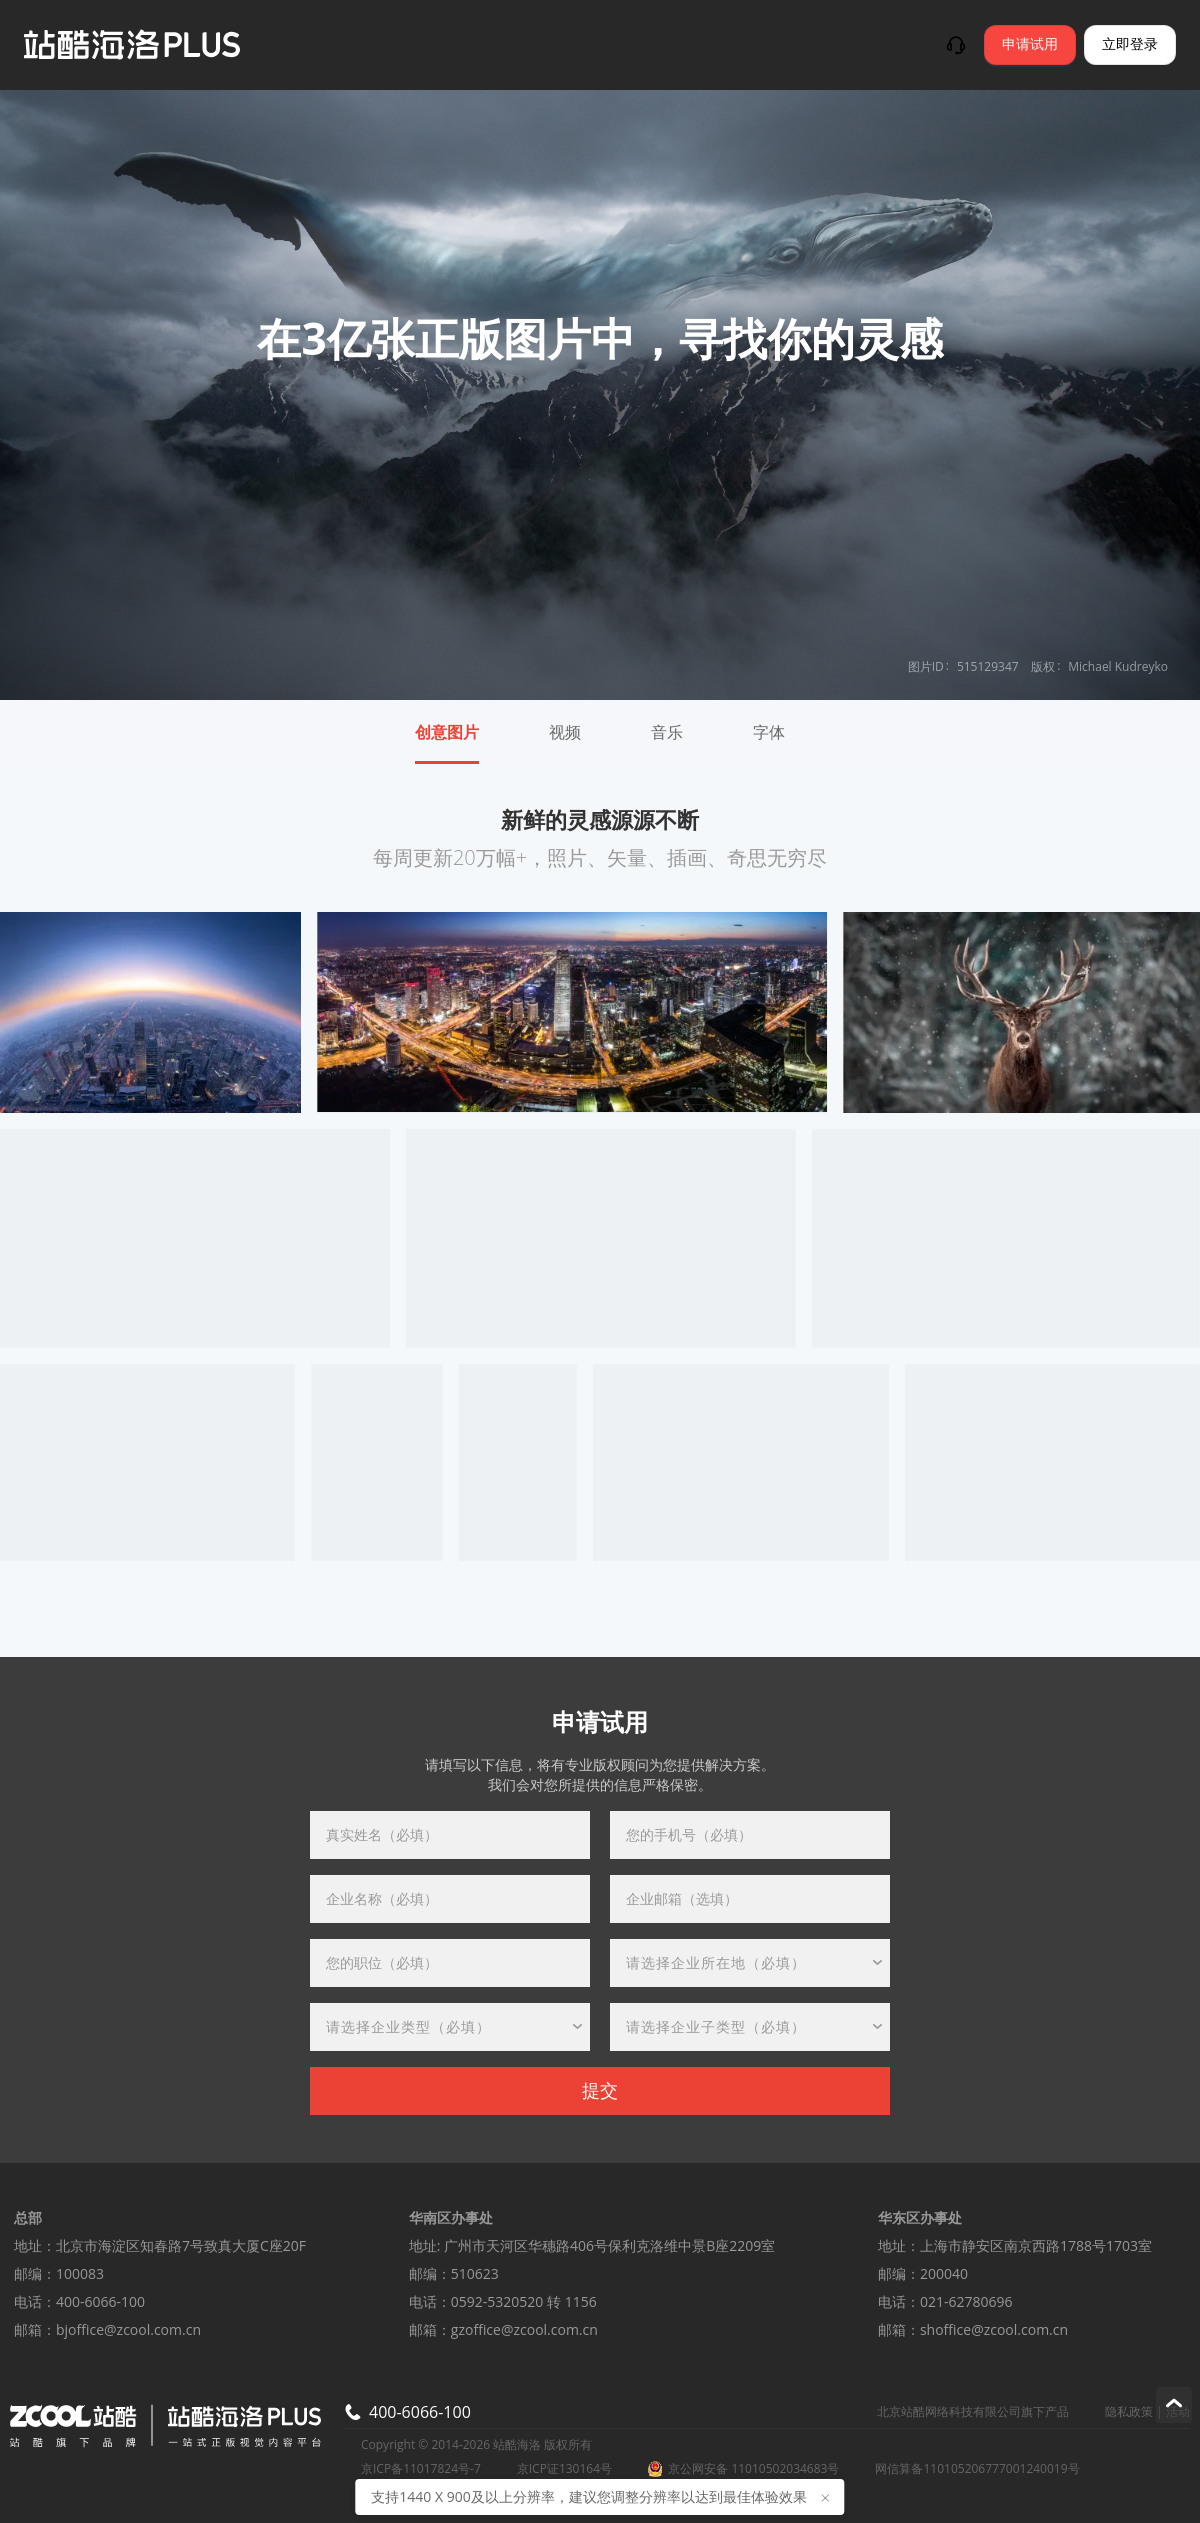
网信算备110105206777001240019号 (977, 2469)
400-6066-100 (100, 2301)
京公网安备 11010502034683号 (743, 2469)
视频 (565, 732)
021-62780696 (966, 2301)
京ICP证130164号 (564, 2469)
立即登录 (1130, 44)
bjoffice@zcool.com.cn (128, 2329)
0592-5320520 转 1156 (524, 2301)
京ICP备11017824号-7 (421, 2469)
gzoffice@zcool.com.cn (524, 2329)
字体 (769, 732)
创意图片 (447, 732)
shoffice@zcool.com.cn (994, 2329)
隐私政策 (1129, 2411)
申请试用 (1030, 44)
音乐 (667, 732)
